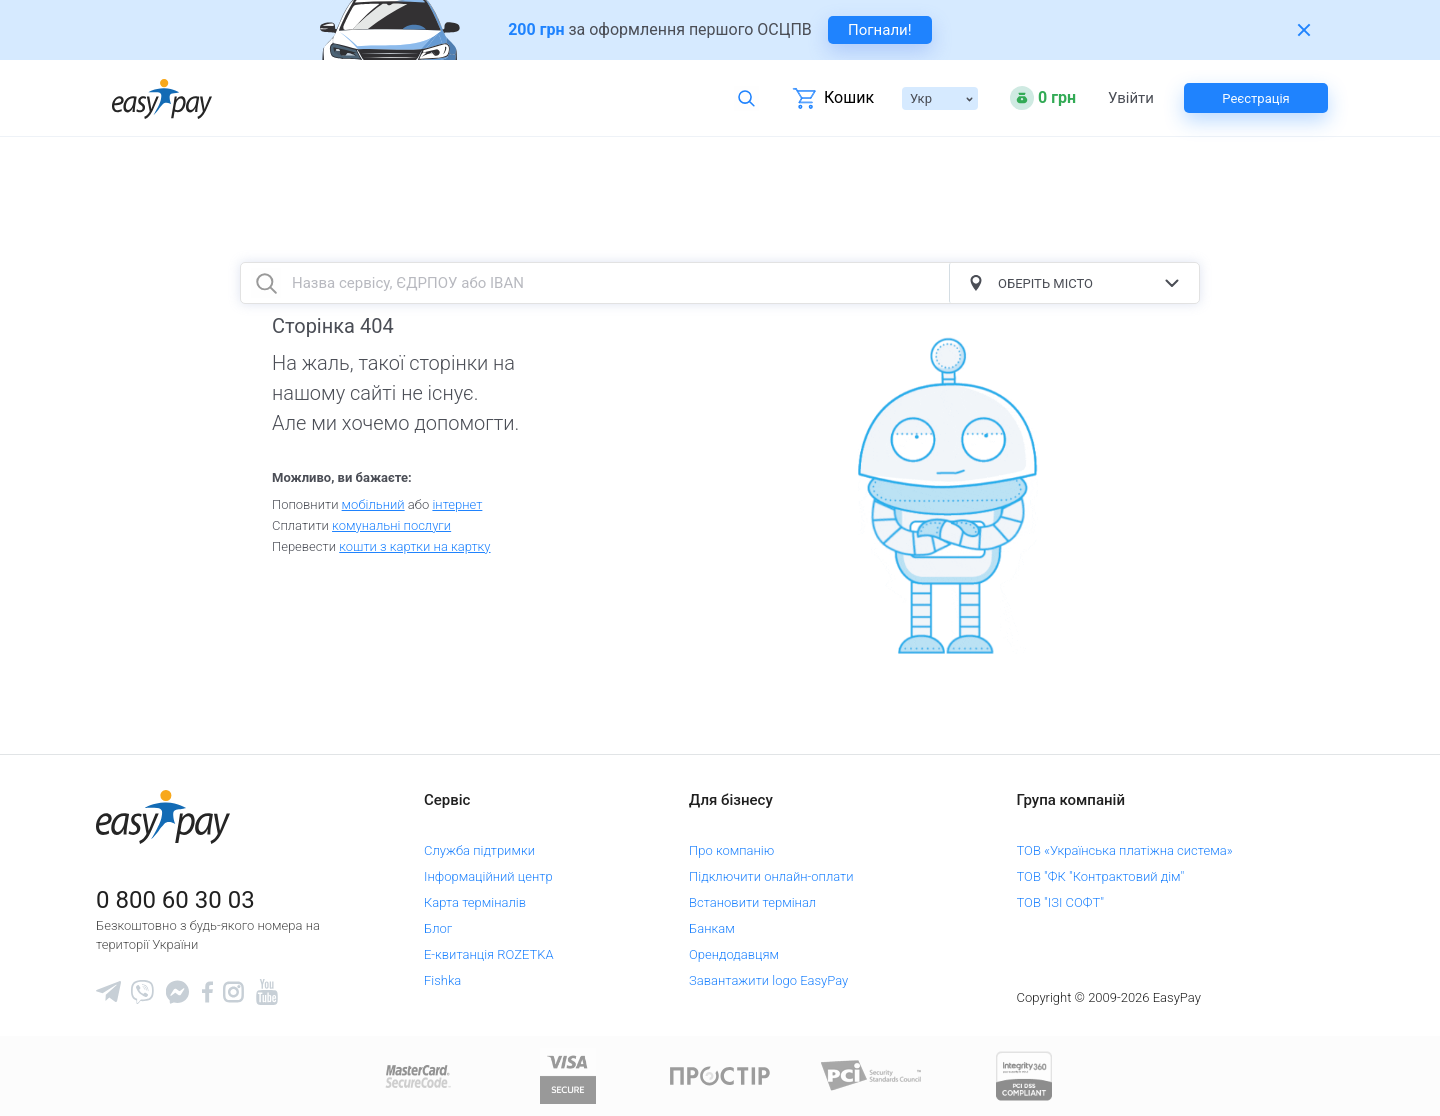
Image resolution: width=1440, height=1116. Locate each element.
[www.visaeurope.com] (568, 1074)
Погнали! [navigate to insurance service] (880, 30)
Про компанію (731, 850)
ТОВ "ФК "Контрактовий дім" (1101, 876)
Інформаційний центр (488, 876)
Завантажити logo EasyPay (768, 980)
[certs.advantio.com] (1024, 1074)
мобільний (373, 504)
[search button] (266, 283)
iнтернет (457, 504)
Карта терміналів (475, 902)
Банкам (712, 928)
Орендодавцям (734, 954)
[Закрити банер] (1304, 30)
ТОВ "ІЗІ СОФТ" (1060, 902)
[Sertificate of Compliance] (872, 1074)
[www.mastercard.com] (416, 1074)
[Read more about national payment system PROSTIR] (720, 1074)
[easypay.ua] (162, 98)
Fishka (442, 980)
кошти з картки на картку (414, 546)
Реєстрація (1255, 98)
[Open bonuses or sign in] (1043, 98)
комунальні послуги (391, 525)
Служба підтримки (479, 850)
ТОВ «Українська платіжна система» (1125, 850)
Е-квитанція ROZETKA (489, 954)
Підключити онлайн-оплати (771, 876)
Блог (438, 928)
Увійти (1131, 98)
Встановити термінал (752, 902)
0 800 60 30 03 (175, 900)
